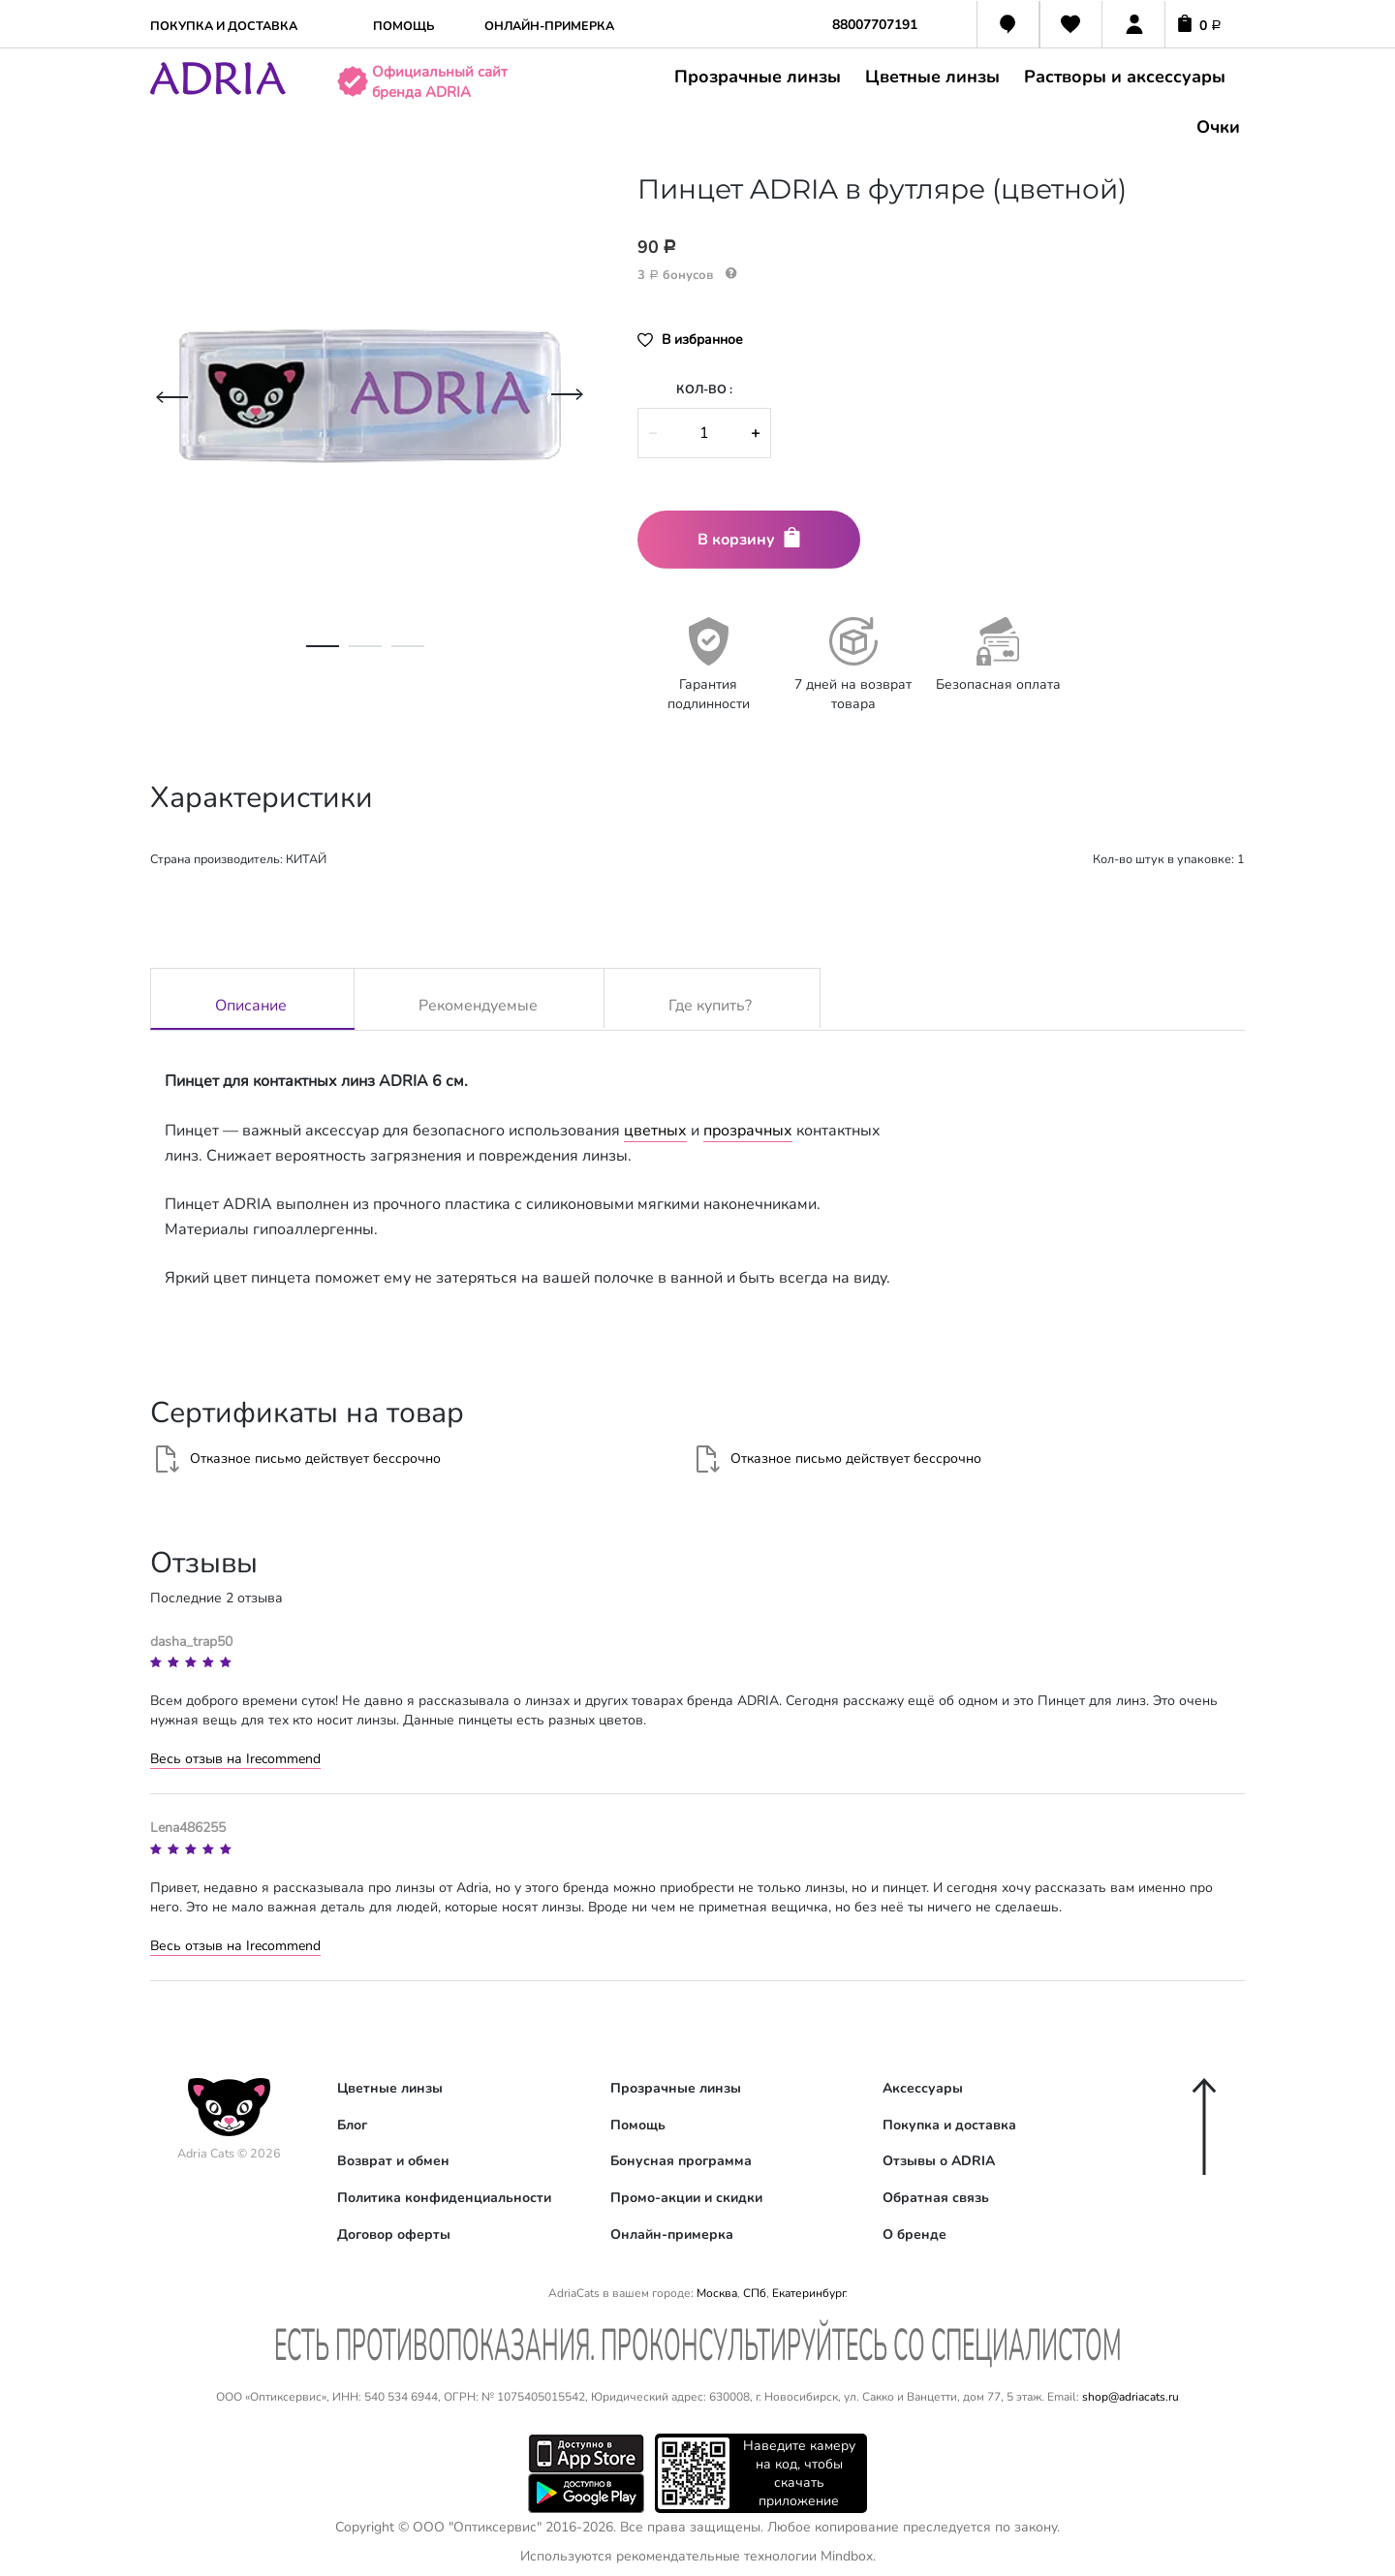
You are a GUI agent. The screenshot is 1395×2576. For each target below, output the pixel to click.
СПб (754, 2293)
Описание (251, 1002)
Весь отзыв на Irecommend (235, 1759)
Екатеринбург (808, 2293)
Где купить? (710, 1002)
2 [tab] (365, 656)
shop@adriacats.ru (1130, 2397)
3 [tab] (407, 656)
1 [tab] (322, 656)
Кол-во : (704, 389)
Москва (717, 2293)
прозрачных (747, 1130)
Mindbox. (848, 2556)
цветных (655, 1130)
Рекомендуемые (478, 1002)
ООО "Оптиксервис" (477, 2527)
